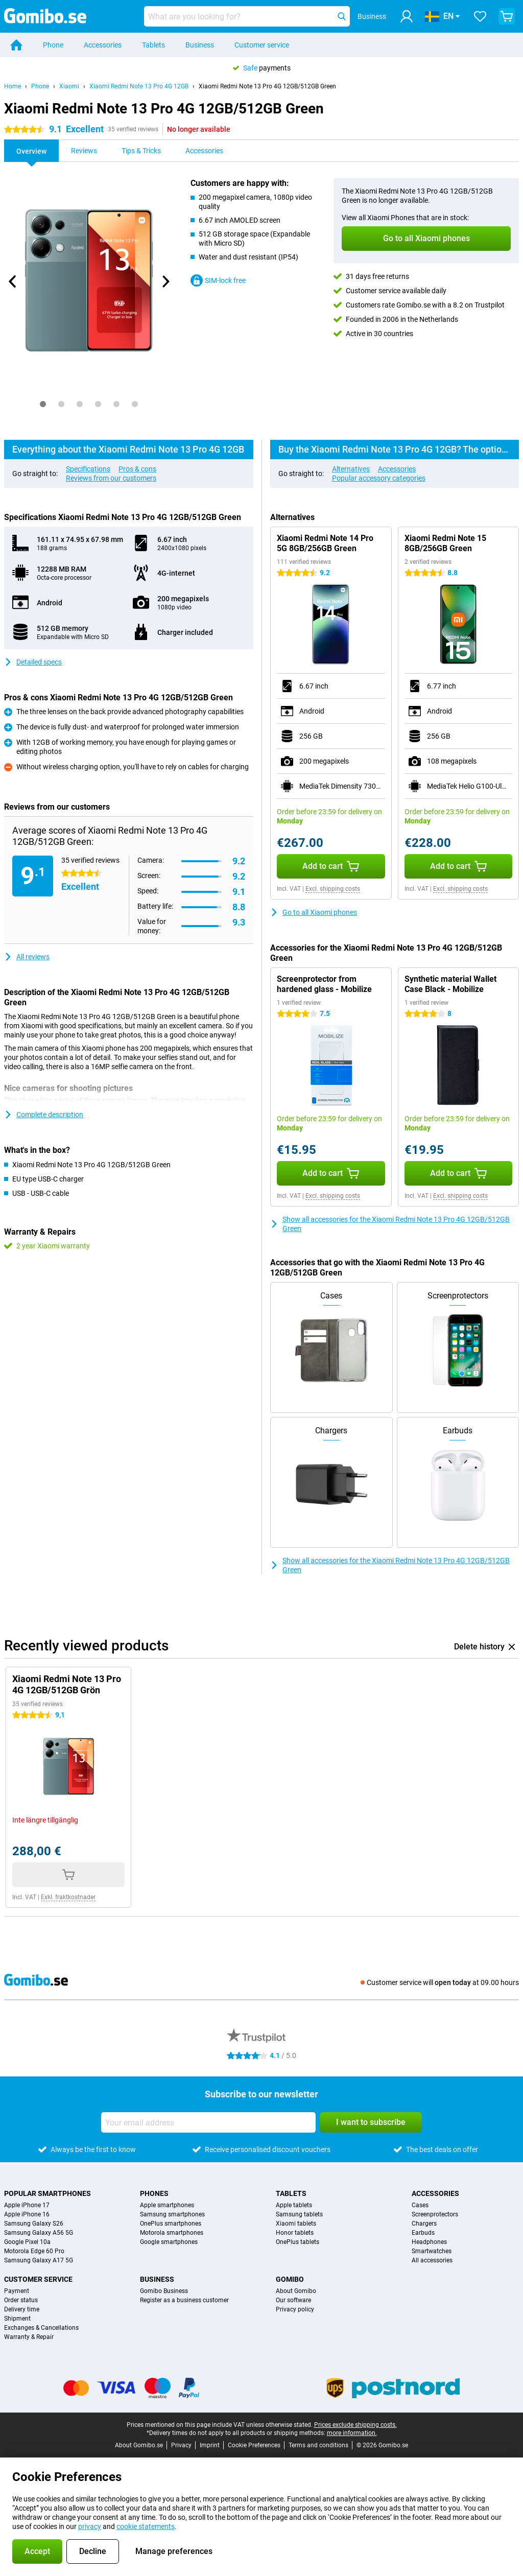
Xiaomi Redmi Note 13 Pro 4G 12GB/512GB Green (267, 86)
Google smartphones (169, 2242)
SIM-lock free (218, 280)
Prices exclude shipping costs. (355, 2424)
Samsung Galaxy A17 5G (38, 2260)
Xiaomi (69, 86)
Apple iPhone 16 (27, 2214)
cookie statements (145, 2526)
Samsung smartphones (172, 2214)
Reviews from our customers (111, 478)
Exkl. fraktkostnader (68, 1897)
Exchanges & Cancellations (41, 2327)
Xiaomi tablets (296, 2223)
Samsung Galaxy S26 (33, 2223)
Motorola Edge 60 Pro (34, 2251)
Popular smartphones (47, 2193)
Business (199, 45)
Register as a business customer (184, 2300)
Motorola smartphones (171, 2232)
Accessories (103, 45)
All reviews (27, 957)
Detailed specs (33, 662)
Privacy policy (295, 2309)
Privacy (181, 2445)
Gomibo (290, 2279)
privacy (89, 2526)
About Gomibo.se (139, 2445)
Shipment (17, 2318)
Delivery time (21, 2309)
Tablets (153, 45)
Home (12, 86)
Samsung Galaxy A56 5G (38, 2232)
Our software (293, 2300)
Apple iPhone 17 (27, 2205)
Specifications (88, 469)
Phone (53, 45)
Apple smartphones (167, 2205)
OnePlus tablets (297, 2242)
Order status (21, 2300)
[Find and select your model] (247, 16)
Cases (420, 2205)
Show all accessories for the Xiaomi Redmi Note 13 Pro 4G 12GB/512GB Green (390, 1224)
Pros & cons (137, 469)
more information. (352, 2433)
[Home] (16, 45)
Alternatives (351, 469)
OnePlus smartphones (170, 2223)
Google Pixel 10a (27, 2242)
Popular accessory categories (378, 478)
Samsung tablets (299, 2214)
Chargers (424, 2223)
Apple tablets (294, 2205)
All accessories (432, 2260)
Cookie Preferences (254, 2445)
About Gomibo (296, 2291)
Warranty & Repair (29, 2337)
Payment (16, 2291)
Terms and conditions (318, 2445)
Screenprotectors (435, 2214)
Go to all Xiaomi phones (313, 912)
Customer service (261, 45)
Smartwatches (431, 2251)
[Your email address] (208, 2122)
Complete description (43, 1114)
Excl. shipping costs (332, 888)
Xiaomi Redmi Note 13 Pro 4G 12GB (138, 86)
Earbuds (423, 2232)
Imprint (210, 2445)
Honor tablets (295, 2232)
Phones (154, 2193)
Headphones (429, 2242)
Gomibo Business (164, 2291)
